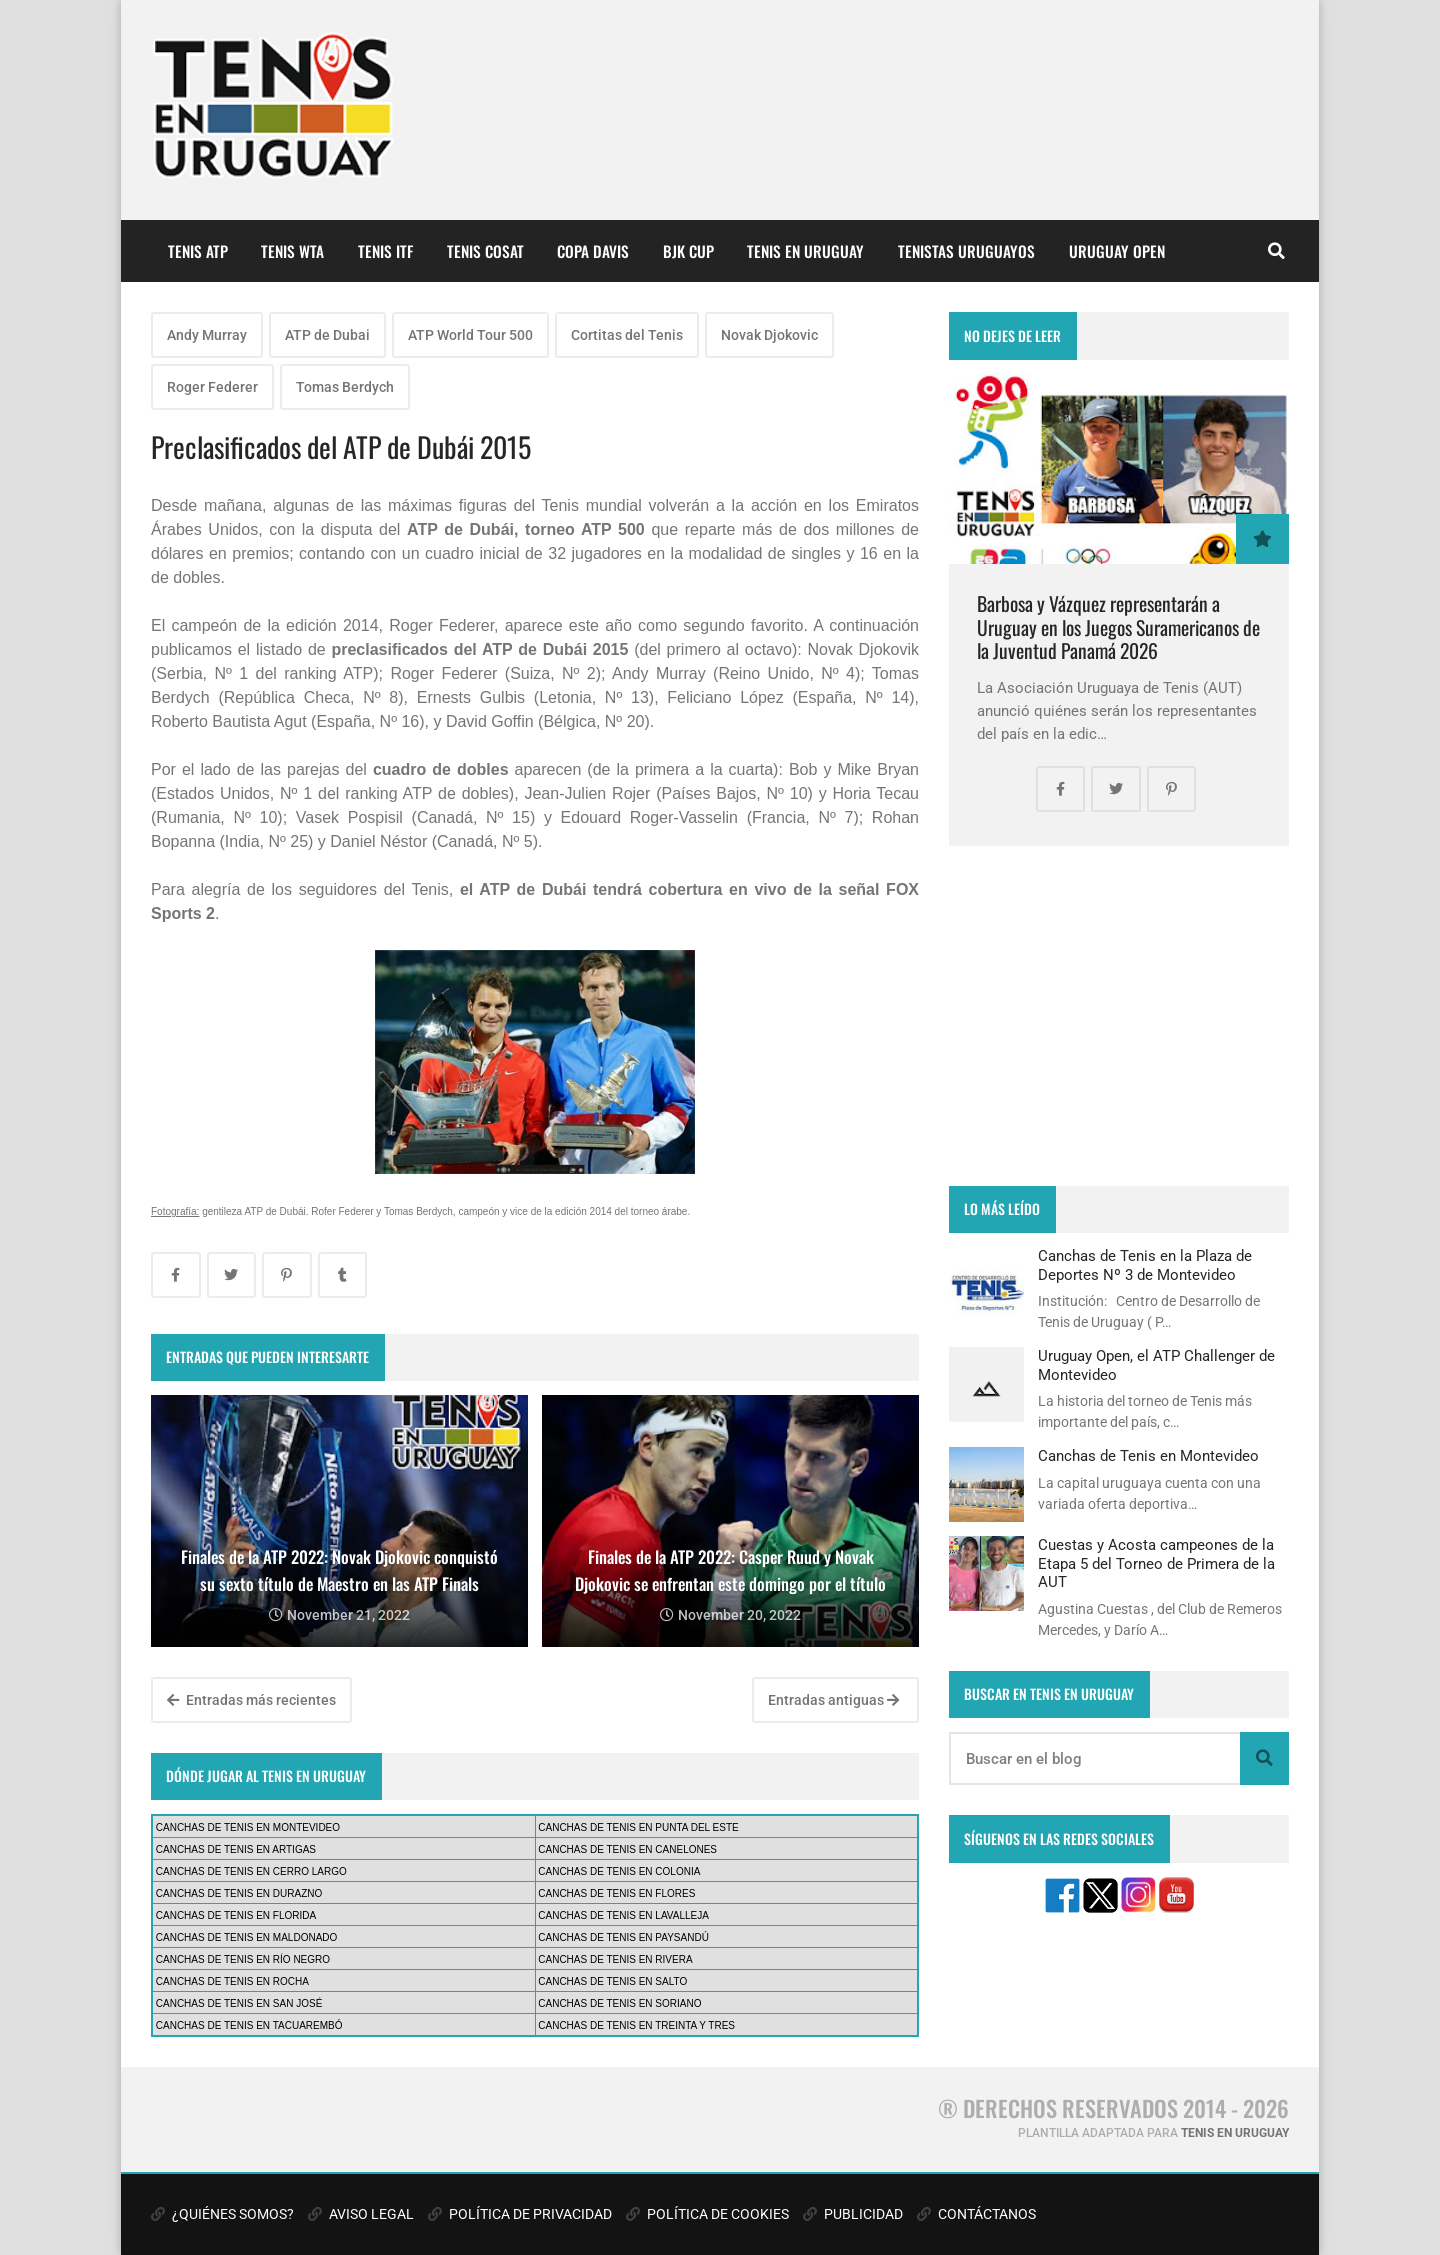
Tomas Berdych (345, 387)
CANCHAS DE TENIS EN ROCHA (232, 1981)
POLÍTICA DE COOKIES (707, 2214)
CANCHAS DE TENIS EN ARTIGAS (236, 1849)
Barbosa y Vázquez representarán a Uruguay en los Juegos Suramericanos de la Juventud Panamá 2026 (1118, 627)
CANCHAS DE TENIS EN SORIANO (619, 2003)
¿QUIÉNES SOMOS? (222, 2214)
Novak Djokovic (769, 335)
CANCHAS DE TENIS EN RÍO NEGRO (243, 1959)
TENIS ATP (198, 251)
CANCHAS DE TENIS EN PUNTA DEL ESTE (638, 1827)
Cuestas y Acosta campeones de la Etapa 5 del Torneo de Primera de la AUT (1156, 1563)
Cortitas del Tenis (627, 335)
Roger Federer (212, 387)
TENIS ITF (385, 251)
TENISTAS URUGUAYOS (966, 251)
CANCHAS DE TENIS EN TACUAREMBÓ (249, 2025)
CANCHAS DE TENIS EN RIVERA (615, 1959)
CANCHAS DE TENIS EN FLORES (616, 1893)
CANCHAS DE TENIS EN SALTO (612, 1981)
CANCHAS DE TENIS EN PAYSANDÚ (623, 1937)
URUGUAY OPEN (1117, 251)
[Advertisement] (1119, 1016)
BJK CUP (688, 251)
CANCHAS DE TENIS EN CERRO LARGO (251, 1871)
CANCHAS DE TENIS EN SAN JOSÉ (239, 2003)
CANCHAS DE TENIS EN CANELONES (627, 1849)
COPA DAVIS (593, 251)
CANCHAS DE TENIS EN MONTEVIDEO (248, 1827)
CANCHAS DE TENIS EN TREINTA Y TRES (636, 2025)
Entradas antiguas (833, 1700)
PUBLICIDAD (853, 2214)
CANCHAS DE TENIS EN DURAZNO (239, 1893)
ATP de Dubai (327, 335)
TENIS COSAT (485, 251)
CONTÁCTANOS (976, 2214)
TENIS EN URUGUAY (805, 251)
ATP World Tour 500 (470, 335)
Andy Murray (207, 335)
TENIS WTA (292, 251)
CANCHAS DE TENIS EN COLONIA (619, 1871)
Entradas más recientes (251, 1700)
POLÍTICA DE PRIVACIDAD (520, 2214)
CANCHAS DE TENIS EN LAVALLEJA (623, 1915)
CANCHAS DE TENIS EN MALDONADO (247, 1937)
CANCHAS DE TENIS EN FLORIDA (236, 1915)
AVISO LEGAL (361, 2214)
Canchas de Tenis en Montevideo (1148, 1456)
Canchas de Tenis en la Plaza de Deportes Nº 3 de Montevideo (1145, 1265)
